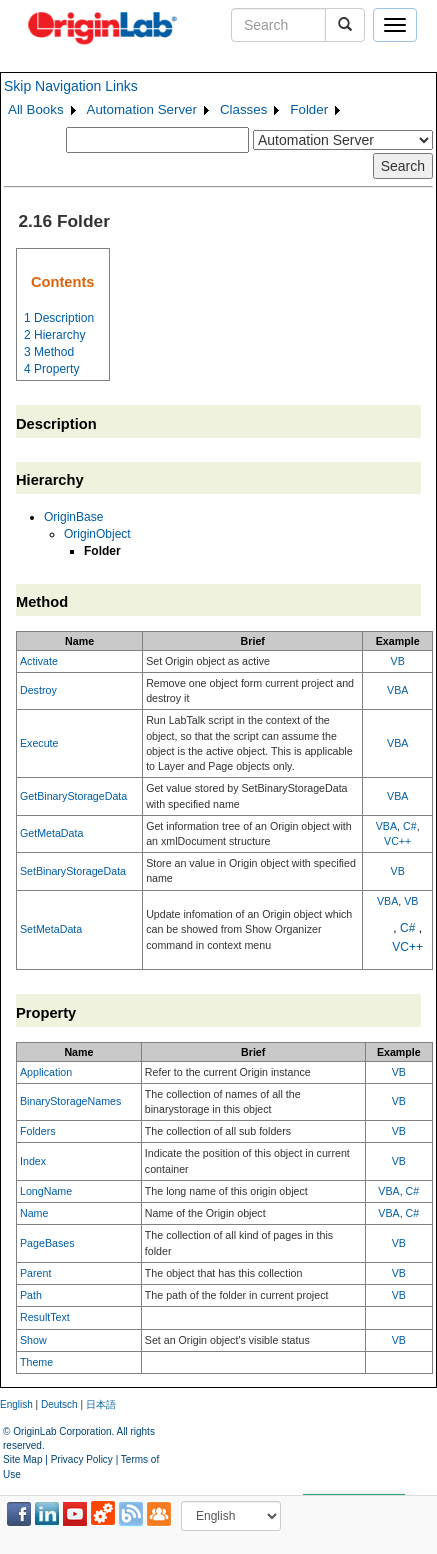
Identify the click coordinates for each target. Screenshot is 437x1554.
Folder (309, 109)
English (16, 1404)
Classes (243, 109)
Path (31, 1295)
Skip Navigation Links (71, 86)
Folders (38, 1131)
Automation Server (142, 109)
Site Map (22, 1459)
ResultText (45, 1317)
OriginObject (97, 534)
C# (410, 826)
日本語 (101, 1404)
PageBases (47, 1243)
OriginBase (73, 517)
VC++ (397, 841)
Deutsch (59, 1404)
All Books (36, 109)
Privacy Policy (82, 1459)
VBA (397, 690)
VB (398, 661)
